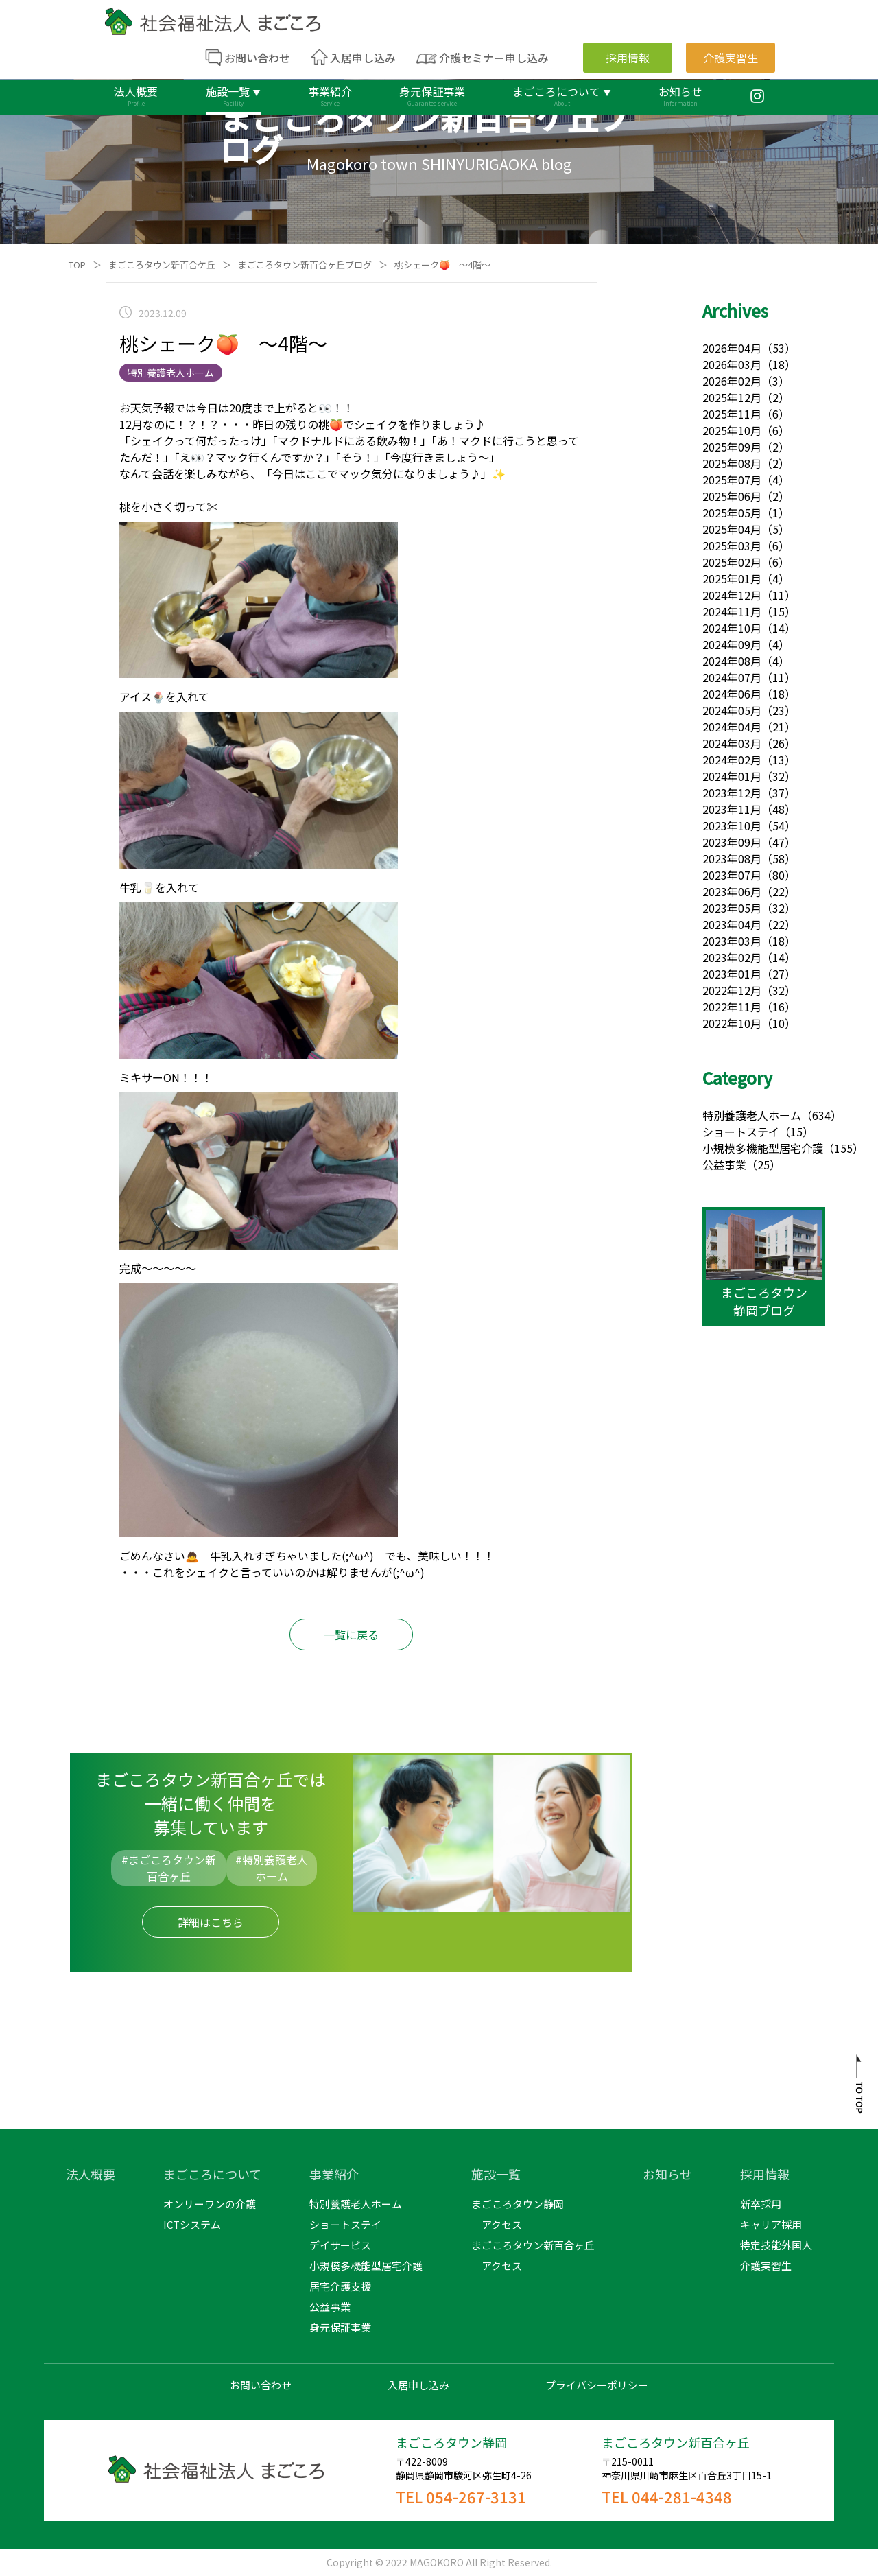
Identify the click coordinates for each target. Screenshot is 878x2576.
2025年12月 (731, 397)
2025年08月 (731, 463)
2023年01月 (731, 973)
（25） (763, 1164)
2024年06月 (731, 694)
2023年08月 (731, 858)
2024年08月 (731, 661)
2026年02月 (731, 381)
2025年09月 (731, 446)
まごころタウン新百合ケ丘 (161, 264)
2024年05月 (731, 710)
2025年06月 (731, 496)
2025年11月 (731, 414)
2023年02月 (731, 957)
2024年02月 (731, 759)
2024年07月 (731, 677)
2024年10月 (731, 628)
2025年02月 (731, 562)
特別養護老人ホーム (751, 1115)
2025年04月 (731, 529)
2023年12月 (731, 792)
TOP (77, 264)
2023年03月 (731, 941)
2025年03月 (731, 545)
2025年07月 (731, 479)
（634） (821, 1115)
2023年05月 (731, 908)
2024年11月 (731, 611)
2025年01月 (731, 578)
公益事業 (724, 1164)
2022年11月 (731, 1006)
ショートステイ (740, 1131)
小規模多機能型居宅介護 (762, 1148)
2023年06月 (731, 891)
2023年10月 (731, 825)
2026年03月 (731, 364)
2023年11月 (731, 809)
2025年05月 (731, 512)
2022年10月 (731, 1023)
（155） (843, 1148)
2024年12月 (731, 595)
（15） (796, 1131)
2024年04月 (731, 726)
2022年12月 (731, 990)
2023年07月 (731, 875)
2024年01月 (731, 776)
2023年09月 (731, 842)
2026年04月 (731, 348)
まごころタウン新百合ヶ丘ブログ (305, 264)
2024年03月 (731, 743)
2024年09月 (731, 644)
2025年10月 (731, 430)
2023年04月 (731, 924)
